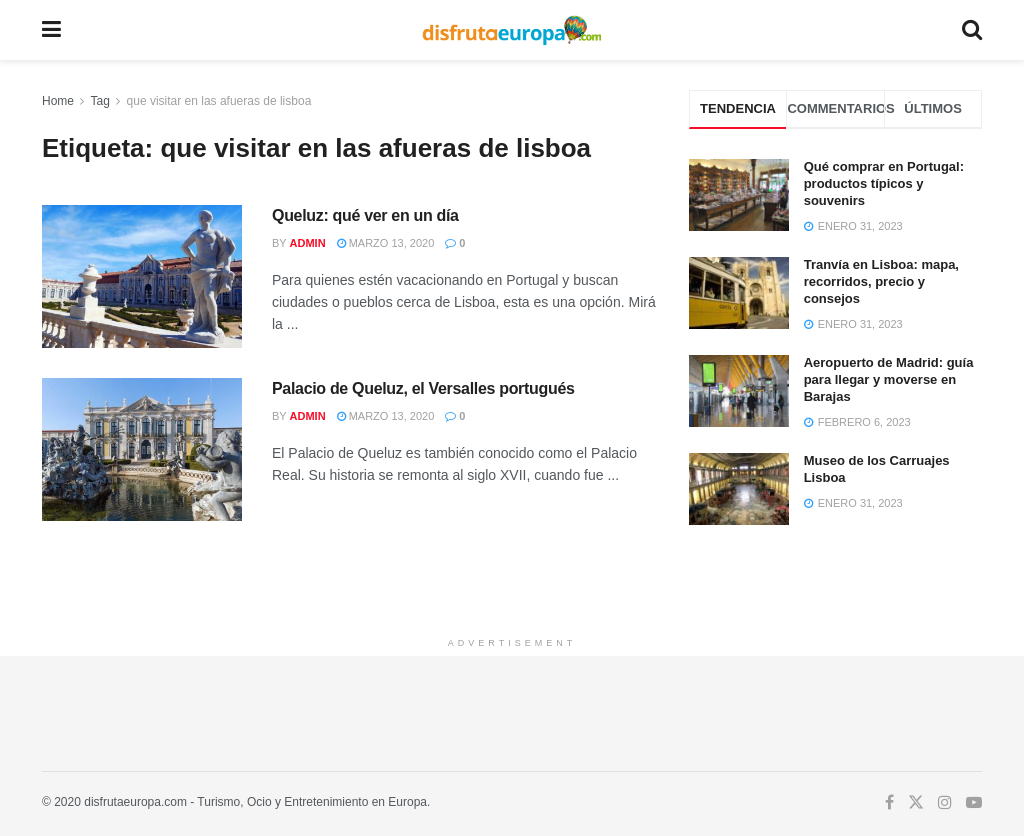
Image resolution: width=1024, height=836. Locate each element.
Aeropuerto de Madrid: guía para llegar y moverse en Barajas (889, 379)
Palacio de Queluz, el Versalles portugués (423, 388)
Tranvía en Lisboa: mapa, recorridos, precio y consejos (881, 281)
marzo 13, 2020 (386, 243)
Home (58, 101)
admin (308, 243)
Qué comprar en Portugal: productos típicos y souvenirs (884, 183)
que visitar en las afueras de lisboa (219, 101)
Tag (99, 101)
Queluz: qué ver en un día (365, 215)
